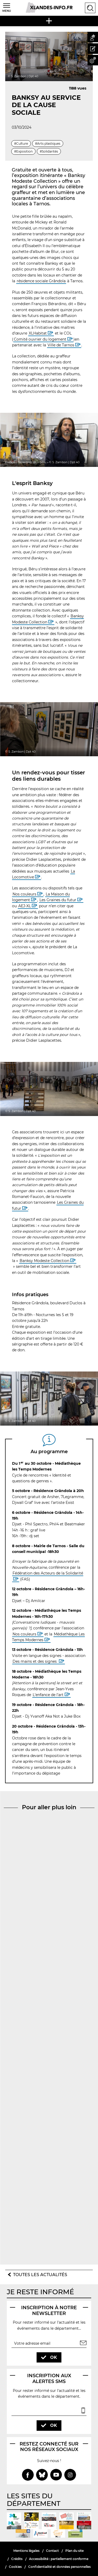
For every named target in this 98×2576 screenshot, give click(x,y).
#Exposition (23, 151)
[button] (93, 37)
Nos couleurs (24, 894)
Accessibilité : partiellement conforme (58, 2559)
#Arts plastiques (47, 143)
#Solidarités (49, 151)
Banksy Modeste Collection (44, 1260)
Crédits (16, 2559)
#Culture (21, 143)
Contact (52, 2551)
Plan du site (74, 2551)
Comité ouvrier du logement (40, 339)
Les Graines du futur (57, 900)
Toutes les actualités (40, 2274)
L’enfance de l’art (48, 1694)
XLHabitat (38, 333)
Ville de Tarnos (61, 345)
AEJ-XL (24, 906)
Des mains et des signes (35, 1661)
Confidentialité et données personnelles (59, 2567)
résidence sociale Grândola (41, 281)
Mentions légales (26, 2551)
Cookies (15, 2567)
